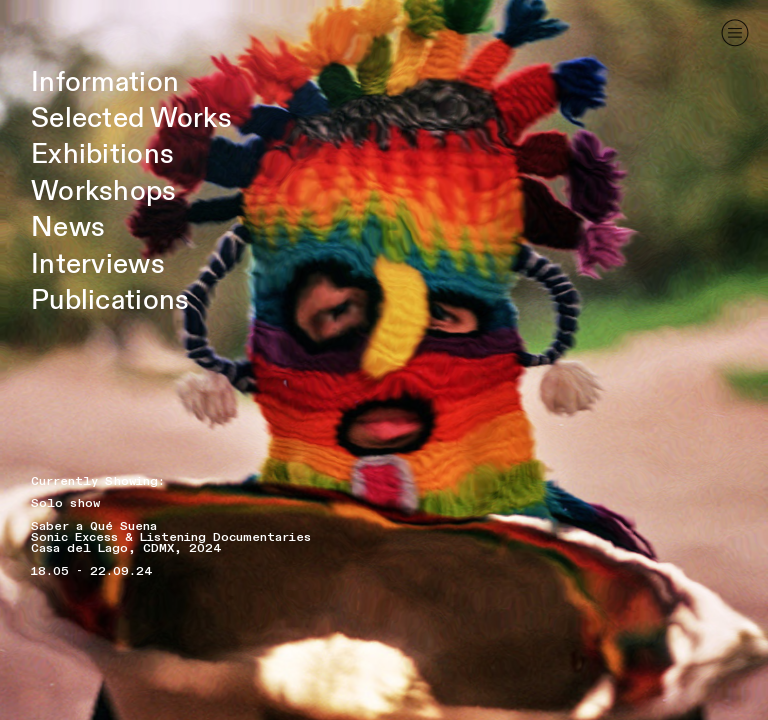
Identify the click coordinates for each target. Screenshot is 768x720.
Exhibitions (102, 154)
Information (105, 82)
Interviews (98, 264)
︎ (735, 32)
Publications (110, 300)
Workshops (104, 191)
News (68, 227)
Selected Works (131, 118)
